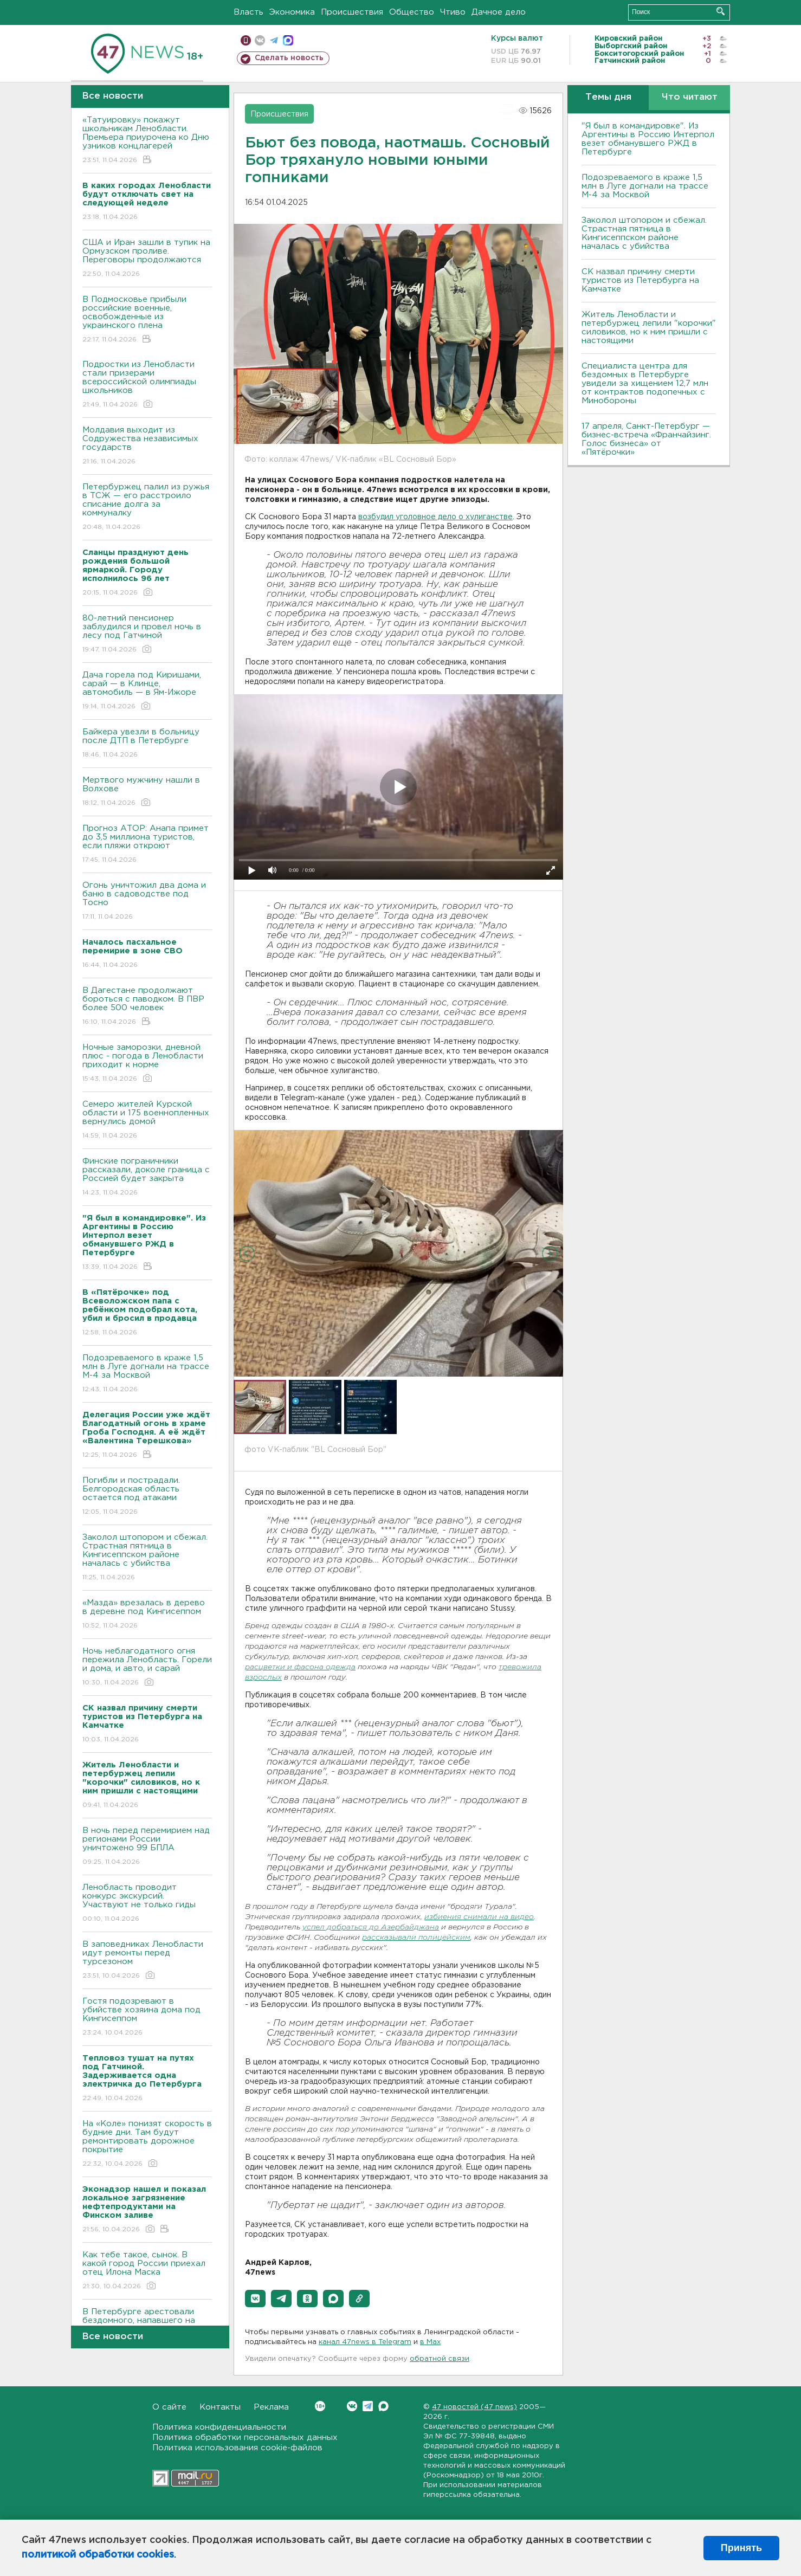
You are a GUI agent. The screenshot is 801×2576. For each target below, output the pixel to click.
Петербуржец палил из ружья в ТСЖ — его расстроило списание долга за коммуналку (147, 507)
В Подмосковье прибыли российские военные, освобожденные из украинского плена (147, 320)
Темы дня (608, 97)
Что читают (690, 97)
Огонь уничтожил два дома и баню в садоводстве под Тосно (147, 901)
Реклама (271, 2407)
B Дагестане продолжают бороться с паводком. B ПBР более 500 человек (147, 1006)
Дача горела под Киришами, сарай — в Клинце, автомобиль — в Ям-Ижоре (147, 691)
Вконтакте (320, 2406)
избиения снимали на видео (479, 1917)
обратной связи (439, 2359)
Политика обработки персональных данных (245, 2437)
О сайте (169, 2407)
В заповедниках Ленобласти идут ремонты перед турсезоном (147, 1960)
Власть (248, 12)
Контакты (220, 2407)
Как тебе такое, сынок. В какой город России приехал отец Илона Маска (147, 2271)
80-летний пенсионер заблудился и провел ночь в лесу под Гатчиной (147, 634)
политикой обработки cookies (98, 2555)
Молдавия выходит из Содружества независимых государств (147, 446)
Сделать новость (289, 58)
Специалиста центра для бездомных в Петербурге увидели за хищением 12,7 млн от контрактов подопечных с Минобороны (645, 383)
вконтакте (260, 40)
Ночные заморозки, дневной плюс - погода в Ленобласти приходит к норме (147, 1063)
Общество (411, 12)
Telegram (368, 2406)
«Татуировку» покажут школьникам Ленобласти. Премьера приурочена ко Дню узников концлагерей (147, 141)
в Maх (430, 2342)
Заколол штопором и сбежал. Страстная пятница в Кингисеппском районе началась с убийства (147, 1558)
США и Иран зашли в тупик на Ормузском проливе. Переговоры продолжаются (147, 259)
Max (383, 2406)
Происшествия (352, 12)
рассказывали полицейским (416, 1937)
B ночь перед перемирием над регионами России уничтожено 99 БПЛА (147, 1847)
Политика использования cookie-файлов (237, 2447)
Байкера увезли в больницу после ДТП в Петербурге (147, 743)
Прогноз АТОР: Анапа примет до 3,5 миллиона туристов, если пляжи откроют (147, 844)
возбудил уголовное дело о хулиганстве (435, 517)
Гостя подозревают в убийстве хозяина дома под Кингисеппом (147, 2017)
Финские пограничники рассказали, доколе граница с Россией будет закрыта (147, 1177)
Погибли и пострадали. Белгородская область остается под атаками (147, 1496)
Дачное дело (498, 12)
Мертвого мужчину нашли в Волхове (147, 792)
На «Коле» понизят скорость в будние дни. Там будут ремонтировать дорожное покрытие (147, 2144)
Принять (741, 2547)
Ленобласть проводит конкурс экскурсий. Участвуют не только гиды (147, 1903)
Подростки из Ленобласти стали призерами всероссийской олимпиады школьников (147, 385)
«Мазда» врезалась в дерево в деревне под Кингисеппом (147, 1614)
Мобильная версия (246, 40)
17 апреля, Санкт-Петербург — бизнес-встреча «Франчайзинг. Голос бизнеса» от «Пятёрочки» (646, 439)
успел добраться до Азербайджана (370, 1927)
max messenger (288, 40)
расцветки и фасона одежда (300, 1667)
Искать (720, 11)
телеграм (274, 40)
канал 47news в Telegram (365, 2342)
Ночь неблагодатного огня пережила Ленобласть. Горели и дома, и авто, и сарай (147, 1667)
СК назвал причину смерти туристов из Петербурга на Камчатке (640, 280)
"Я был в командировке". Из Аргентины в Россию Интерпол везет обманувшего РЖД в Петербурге (648, 139)
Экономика (292, 12)
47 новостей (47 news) (474, 2407)
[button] (255, 2298)
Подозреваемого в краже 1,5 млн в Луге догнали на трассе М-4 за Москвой (147, 1374)
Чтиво (453, 12)
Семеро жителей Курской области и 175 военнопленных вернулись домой (147, 1120)
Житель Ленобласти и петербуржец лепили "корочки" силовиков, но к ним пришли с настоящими (649, 327)
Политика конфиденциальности (219, 2427)
